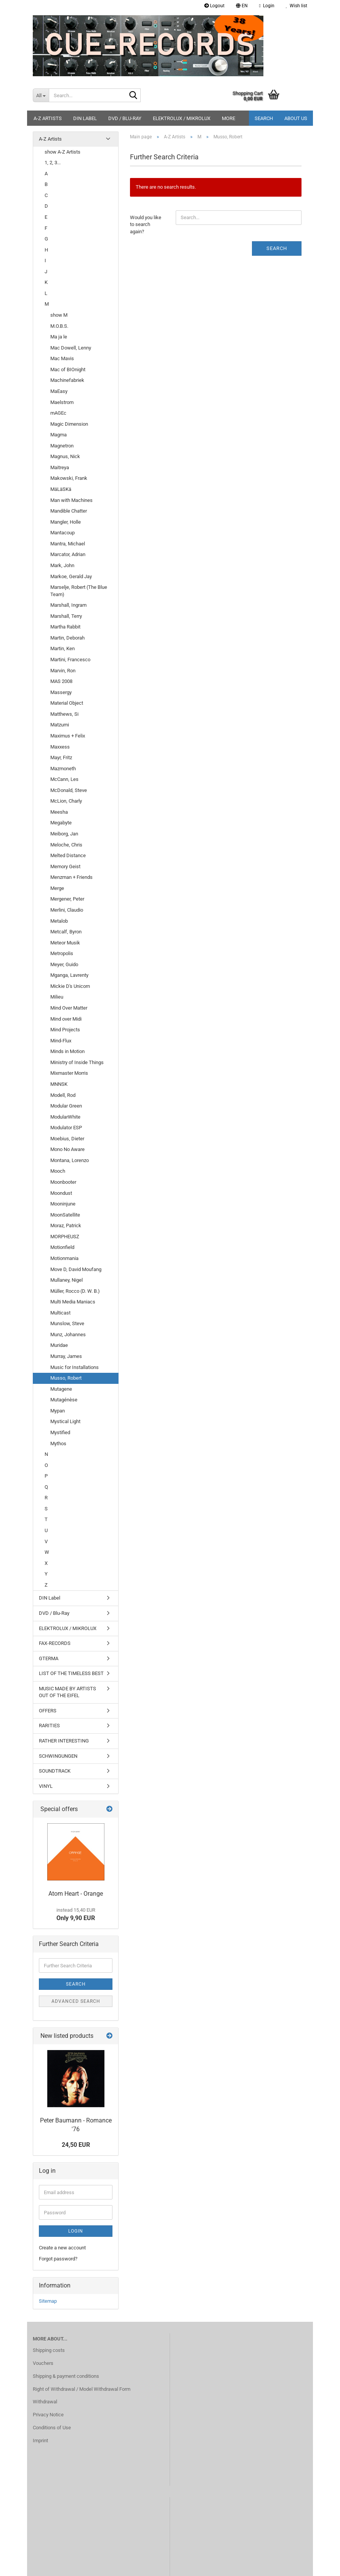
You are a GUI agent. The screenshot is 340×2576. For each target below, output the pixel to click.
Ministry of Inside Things (77, 1062)
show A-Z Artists (62, 152)
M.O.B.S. (59, 326)
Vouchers (43, 2363)
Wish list (296, 5)
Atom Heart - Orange (75, 1893)
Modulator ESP (66, 1127)
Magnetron (62, 446)
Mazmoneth (63, 768)
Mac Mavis (62, 358)
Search (264, 118)
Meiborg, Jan (64, 834)
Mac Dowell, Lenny (70, 348)
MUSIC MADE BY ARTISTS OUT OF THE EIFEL (67, 1692)
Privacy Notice (48, 2414)
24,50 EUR (76, 2144)
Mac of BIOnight (67, 369)
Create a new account (62, 2248)
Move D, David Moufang (75, 1269)
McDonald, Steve (68, 790)
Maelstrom (62, 402)
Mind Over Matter (68, 1008)
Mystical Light (65, 1421)
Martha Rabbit (65, 627)
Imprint (40, 2440)
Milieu (56, 997)
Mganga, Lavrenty (69, 975)
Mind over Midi (66, 1019)
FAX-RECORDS (55, 1643)
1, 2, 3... (53, 162)
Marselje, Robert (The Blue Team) (78, 590)
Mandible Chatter (68, 511)
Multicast (60, 1313)
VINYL (46, 1786)
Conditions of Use (52, 2427)
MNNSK (58, 1084)
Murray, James (66, 1356)
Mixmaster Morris (69, 1073)
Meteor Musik (65, 943)
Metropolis (61, 953)
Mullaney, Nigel (66, 1280)
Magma (58, 435)
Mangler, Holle (65, 522)
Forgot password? (58, 2259)
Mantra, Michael (67, 544)
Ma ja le (58, 337)
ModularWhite (65, 1117)
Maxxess (60, 747)
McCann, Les (64, 779)
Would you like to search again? (145, 224)
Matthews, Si (64, 714)
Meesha (59, 812)
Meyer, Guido (64, 964)
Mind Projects (65, 1029)
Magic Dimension (69, 424)
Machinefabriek (67, 380)
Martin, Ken (62, 648)
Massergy (61, 692)
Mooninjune (62, 1204)
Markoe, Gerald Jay (71, 576)
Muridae (59, 1345)
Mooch (57, 1171)
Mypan (57, 1411)
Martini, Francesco (70, 659)
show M (58, 315)
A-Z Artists (48, 118)
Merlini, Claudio (66, 910)
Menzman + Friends (71, 877)
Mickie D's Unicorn (70, 986)
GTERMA (48, 1658)
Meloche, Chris (66, 845)
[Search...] (41, 95)
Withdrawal (45, 2401)
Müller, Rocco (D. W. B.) (75, 1291)
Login (75, 2231)
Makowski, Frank (68, 478)
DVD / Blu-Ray (124, 118)
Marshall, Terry (66, 616)
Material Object (66, 703)
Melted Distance (68, 855)
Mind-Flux (60, 1041)
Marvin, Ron (62, 670)
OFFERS (47, 1711)
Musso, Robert (66, 1378)
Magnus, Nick (65, 456)
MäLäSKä (60, 489)
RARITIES (49, 1725)
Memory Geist (65, 866)
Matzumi (59, 725)
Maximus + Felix (67, 736)
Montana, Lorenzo (69, 1160)
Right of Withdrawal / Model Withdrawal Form (81, 2389)
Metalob (59, 921)
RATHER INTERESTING (64, 1741)
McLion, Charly (66, 801)
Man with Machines (71, 500)
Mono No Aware (67, 1149)
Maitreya (59, 467)
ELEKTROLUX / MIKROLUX (181, 118)
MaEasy (58, 391)
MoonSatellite (65, 1215)
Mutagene (61, 1389)
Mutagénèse (63, 1400)
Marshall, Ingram (68, 605)
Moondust (61, 1193)
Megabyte (61, 823)
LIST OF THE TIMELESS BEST (71, 1673)
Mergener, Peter (67, 899)
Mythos (58, 1443)
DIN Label (85, 118)
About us (295, 118)
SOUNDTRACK (55, 1771)
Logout (214, 5)
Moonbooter (63, 1182)
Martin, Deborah (67, 638)
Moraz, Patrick (65, 1225)
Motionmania (64, 1258)
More (228, 118)
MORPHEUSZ (64, 1236)
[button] (241, 5)
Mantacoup (62, 532)
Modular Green (66, 1106)
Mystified (60, 1432)
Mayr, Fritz (61, 757)
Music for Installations (74, 1367)
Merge (57, 888)
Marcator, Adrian (67, 554)
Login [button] (266, 5)
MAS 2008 (61, 681)
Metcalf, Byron (66, 932)
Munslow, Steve (67, 1323)
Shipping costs (49, 2350)
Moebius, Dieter (67, 1138)
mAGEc (58, 413)
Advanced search (75, 2001)
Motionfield (62, 1247)
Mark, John (62, 565)
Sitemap (48, 2301)
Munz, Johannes (68, 1334)
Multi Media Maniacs (72, 1302)
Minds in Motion (67, 1051)
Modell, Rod (62, 1095)
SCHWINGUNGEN (58, 1756)
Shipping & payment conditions (66, 2376)
